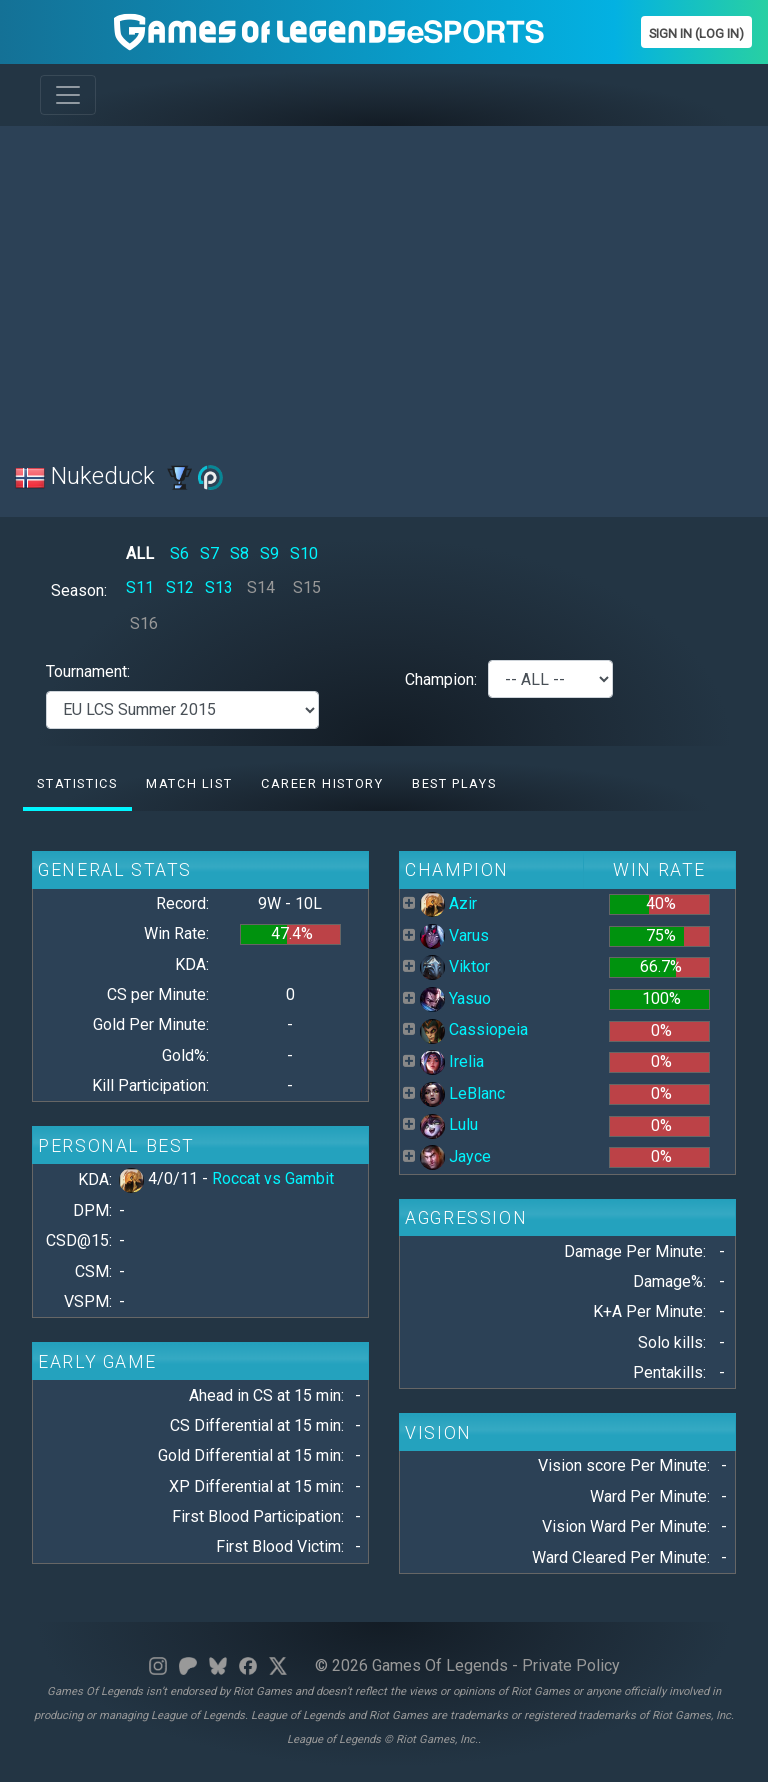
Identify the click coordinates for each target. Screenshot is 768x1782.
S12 (180, 587)
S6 (179, 553)
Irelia (452, 1061)
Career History (322, 783)
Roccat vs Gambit (273, 1178)
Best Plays (454, 783)
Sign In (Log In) (696, 33)
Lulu (449, 1124)
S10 (304, 553)
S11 (140, 587)
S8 (239, 553)
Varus (454, 935)
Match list (189, 783)
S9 (269, 553)
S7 (209, 553)
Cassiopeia (474, 1029)
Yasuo (455, 998)
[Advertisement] (384, 282)
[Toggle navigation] (68, 95)
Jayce (455, 1156)
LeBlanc (462, 1093)
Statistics (77, 783)
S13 (219, 587)
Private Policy (571, 1665)
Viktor (455, 966)
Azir (448, 903)
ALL (140, 553)
